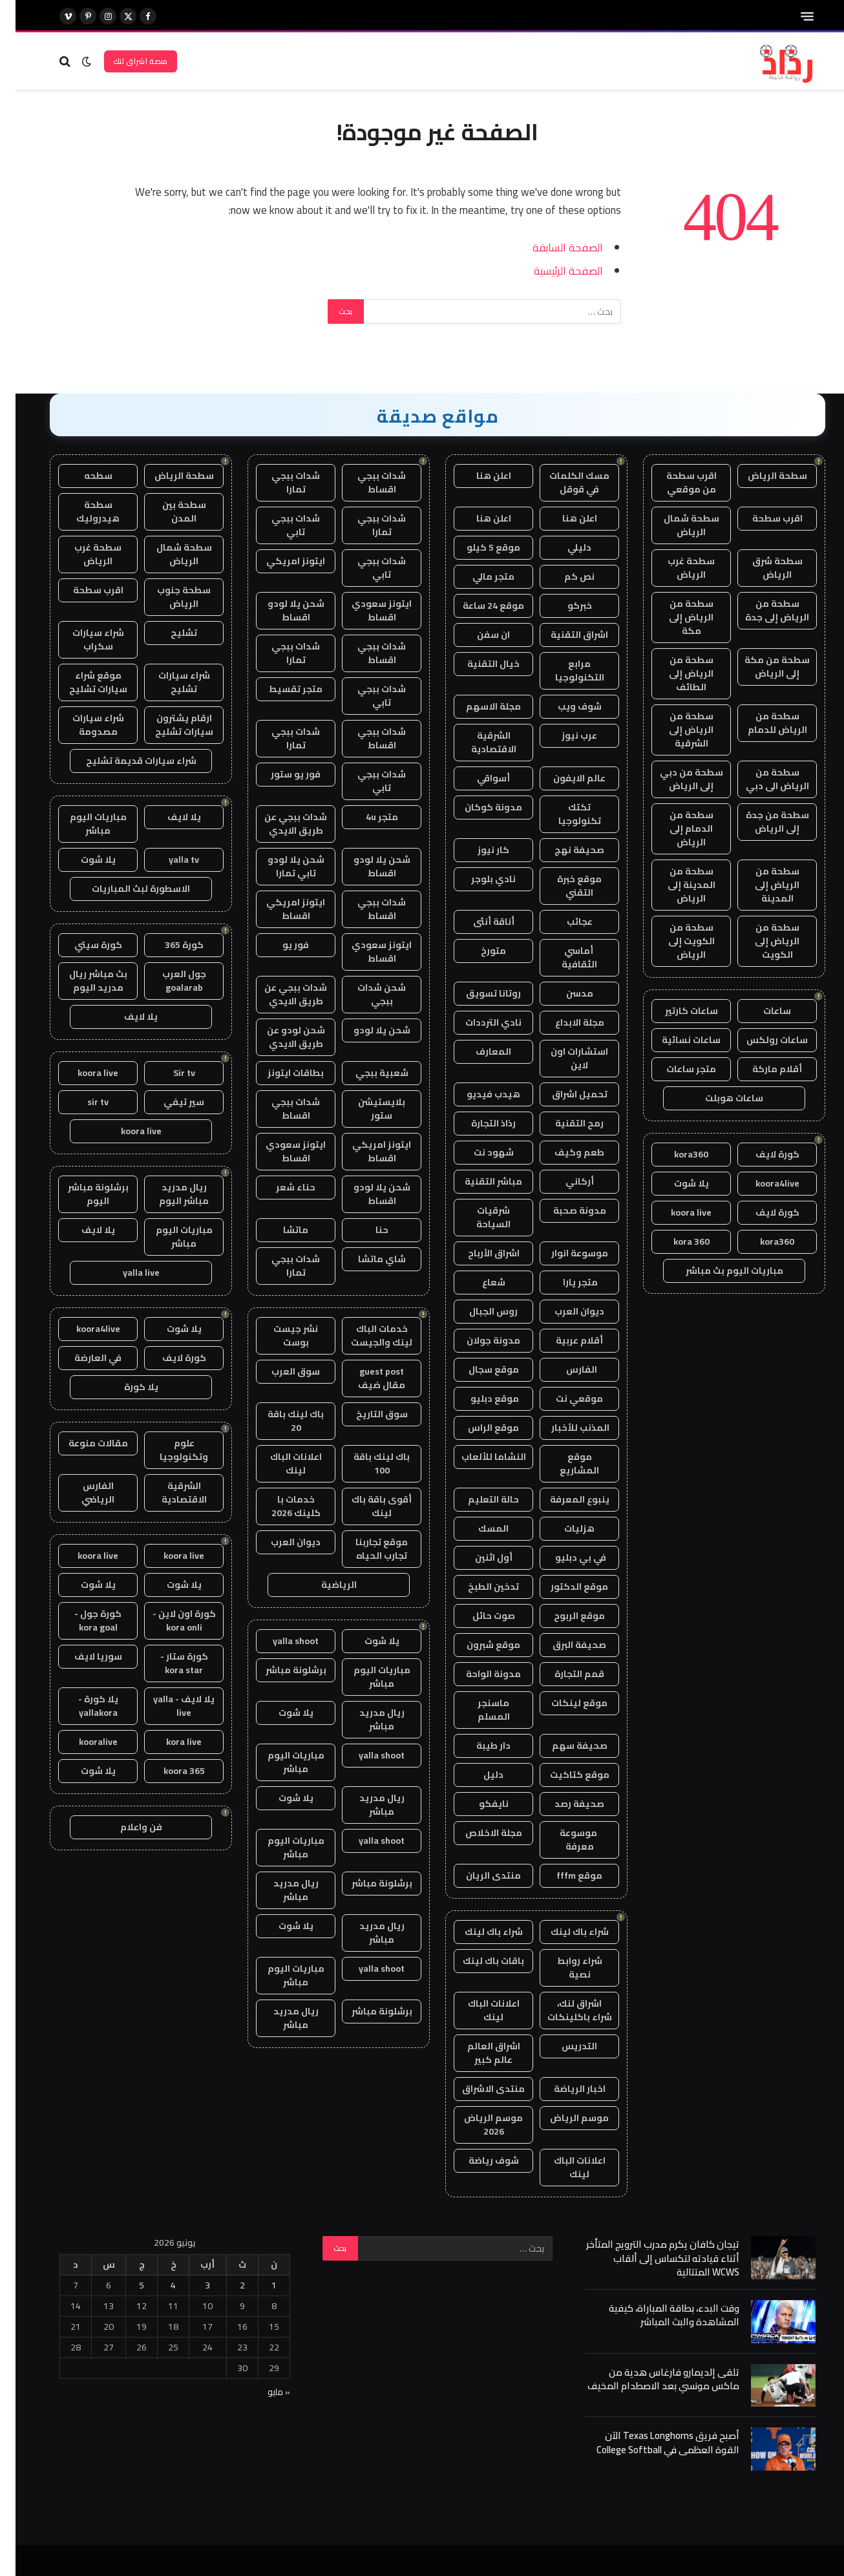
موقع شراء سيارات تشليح (83, 682)
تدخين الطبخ (477, 1586)
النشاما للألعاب (478, 1456)
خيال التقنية (478, 663)
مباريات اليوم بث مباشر (719, 1270)
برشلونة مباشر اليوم (82, 1194)
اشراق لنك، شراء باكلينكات (564, 2010)
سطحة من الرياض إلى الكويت (761, 941)
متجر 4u (366, 816)
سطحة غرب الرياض (675, 568)
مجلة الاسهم (477, 706)
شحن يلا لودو (366, 1030)
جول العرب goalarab (169, 981)
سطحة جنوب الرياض (168, 597)
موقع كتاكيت (564, 1774)
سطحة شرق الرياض (762, 568)
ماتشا (280, 1229)
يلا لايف (168, 816)
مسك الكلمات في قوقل (564, 482)
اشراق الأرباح (478, 1253)
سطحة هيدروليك (82, 511)
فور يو (280, 944)
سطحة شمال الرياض (676, 525)
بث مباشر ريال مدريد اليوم (83, 981)
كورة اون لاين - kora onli (168, 1620)
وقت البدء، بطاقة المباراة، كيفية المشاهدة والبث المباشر (658, 2315)
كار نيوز (478, 849)
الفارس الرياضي (82, 1492)
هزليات (564, 1528)
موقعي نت (563, 1398)
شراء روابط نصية (564, 1967)
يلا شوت (676, 1183)
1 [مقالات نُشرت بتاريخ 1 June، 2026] (258, 2285)
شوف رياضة (478, 2160)
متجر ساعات (676, 1069)
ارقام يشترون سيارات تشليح (169, 725)
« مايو (263, 2391)
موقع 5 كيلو (478, 547)
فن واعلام (126, 1827)
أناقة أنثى (478, 921)
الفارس (564, 1369)
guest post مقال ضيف (366, 1378)
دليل (478, 1774)
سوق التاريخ (366, 1414)
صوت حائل (478, 1615)
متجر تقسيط (280, 689)
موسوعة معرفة (564, 1839)
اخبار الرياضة (564, 2088)
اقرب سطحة (762, 518)
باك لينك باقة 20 (280, 1421)
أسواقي (477, 778)
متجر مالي (478, 576)
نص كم (564, 576)
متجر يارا (563, 1282)
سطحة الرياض (762, 475)
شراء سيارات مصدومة (83, 725)
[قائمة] (791, 16)
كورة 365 (168, 944)
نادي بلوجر (478, 879)
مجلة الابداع (564, 1022)
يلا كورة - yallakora (83, 1706)
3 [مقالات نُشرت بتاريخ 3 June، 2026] (192, 2285)
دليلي (564, 547)
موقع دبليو (478, 1398)
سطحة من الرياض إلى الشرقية (675, 730)
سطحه (83, 475)
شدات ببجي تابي (280, 525)
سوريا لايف (83, 1656)
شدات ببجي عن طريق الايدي (280, 823)
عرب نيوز (564, 735)
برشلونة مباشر (280, 1670)
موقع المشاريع (564, 1463)
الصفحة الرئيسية (552, 270)
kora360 (676, 1154)
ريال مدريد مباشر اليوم (168, 1194)
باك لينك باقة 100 (366, 1463)
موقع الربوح (563, 1615)
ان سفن (477, 634)
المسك (478, 1528)
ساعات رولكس (761, 1039)
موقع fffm (564, 1875)
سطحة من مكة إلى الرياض (761, 666)
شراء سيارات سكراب (83, 639)
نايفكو (478, 1803)
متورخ (478, 950)
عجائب (564, 921)
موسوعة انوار (564, 1253)
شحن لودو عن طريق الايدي (280, 1037)
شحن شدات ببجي (366, 994)
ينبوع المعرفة (564, 1499)
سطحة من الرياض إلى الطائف (675, 673)
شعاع (478, 1282)
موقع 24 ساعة (478, 605)
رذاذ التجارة (478, 1123)
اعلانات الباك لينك (478, 2010)
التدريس (564, 2046)
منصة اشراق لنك (125, 61)
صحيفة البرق (564, 1644)
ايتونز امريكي (280, 561)
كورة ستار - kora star (169, 1663)
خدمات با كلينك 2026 (280, 1506)
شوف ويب (564, 706)
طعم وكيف (564, 1152)
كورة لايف (762, 1154)
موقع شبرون (478, 1644)
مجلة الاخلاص (478, 1832)
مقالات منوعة (82, 1443)
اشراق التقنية (564, 634)
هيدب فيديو (478, 1094)
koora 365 (168, 1770)
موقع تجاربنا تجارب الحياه (366, 1549)
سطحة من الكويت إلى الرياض (676, 941)
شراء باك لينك (564, 1931)
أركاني (564, 1181)
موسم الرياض (563, 2117)
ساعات (761, 1010)
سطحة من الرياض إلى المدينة (761, 885)
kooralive (82, 1741)
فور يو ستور (280, 774)
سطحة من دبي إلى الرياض (676, 779)
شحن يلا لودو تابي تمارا (280, 866)
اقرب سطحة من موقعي (676, 482)
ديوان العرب (564, 1311)
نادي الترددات (478, 1022)
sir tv (82, 1101)
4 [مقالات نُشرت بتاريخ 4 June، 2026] (157, 2285)
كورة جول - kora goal (82, 1620)
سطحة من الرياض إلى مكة (675, 617)
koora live (675, 1212)
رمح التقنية (564, 1123)
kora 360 (676, 1241)
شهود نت (478, 1152)
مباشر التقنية (478, 1181)
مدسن (564, 993)
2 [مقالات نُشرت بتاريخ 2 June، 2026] (226, 2285)
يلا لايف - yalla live (168, 1706)
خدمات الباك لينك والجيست (366, 1335)
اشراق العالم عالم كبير (478, 2053)
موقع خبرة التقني (564, 886)
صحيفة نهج (564, 849)
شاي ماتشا (366, 1259)
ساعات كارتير (675, 1010)
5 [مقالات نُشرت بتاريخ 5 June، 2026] (126, 2285)
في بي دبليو (564, 1557)
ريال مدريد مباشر (366, 1719)
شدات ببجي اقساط (366, 482)
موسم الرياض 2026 (477, 2124)
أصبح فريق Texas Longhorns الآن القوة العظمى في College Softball (652, 2442)
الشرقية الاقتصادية (478, 742)
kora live (168, 1741)
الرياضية (323, 1584)
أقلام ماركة (761, 1069)
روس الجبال (478, 1311)
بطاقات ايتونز (280, 1072)
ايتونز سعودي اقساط (366, 610)
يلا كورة (126, 1386)
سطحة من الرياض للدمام (762, 723)
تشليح (168, 632)
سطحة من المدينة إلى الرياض (676, 885)
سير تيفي (168, 1101)
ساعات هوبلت (719, 1098)
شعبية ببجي (366, 1072)
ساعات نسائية (675, 1039)
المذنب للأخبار (564, 1427)
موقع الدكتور (564, 1586)
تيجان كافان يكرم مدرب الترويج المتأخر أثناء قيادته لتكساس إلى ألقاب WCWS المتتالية (647, 2258)
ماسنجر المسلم (478, 1709)
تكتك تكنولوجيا (564, 814)
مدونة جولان (478, 1340)
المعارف (478, 1051)
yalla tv (168, 859)
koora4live (762, 1183)
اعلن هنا (478, 475)
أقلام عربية (563, 1340)
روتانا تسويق (477, 993)
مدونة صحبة (564, 1210)
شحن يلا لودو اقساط (280, 610)
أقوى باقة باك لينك (366, 1506)
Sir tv (169, 1072)
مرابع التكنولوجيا (564, 670)
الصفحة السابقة (552, 247)
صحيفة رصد (564, 1803)
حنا (366, 1229)
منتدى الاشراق (478, 2088)
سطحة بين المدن (169, 511)
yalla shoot (280, 1640)
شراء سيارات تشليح (169, 682)
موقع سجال (478, 1369)
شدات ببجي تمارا (280, 482)
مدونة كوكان (478, 807)
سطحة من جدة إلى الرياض (762, 822)
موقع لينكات (564, 1702)
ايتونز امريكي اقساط (280, 909)
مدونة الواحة (477, 1673)
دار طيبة (478, 1745)
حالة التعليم (477, 1499)
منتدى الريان (477, 1875)
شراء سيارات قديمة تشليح (125, 760)
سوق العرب (280, 1371)
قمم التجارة (564, 1673)
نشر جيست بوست (280, 1335)
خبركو (564, 605)
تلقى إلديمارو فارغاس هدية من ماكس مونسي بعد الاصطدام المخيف (648, 2379)
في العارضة (82, 1357)
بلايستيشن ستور (366, 1108)
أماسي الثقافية (564, 957)
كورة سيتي (83, 944)
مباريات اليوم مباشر (366, 1677)
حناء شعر (280, 1187)
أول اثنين (478, 1557)
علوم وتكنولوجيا (168, 1450)
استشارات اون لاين (564, 1058)
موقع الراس (477, 1427)
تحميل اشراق (564, 1094)
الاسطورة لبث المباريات (125, 888)
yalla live (125, 1272)
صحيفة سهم (564, 1745)
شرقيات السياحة (478, 1217)
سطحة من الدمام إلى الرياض (676, 828)
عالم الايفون (564, 778)
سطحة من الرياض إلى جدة (762, 610)
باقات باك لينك (478, 1960)
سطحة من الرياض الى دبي (762, 779)
